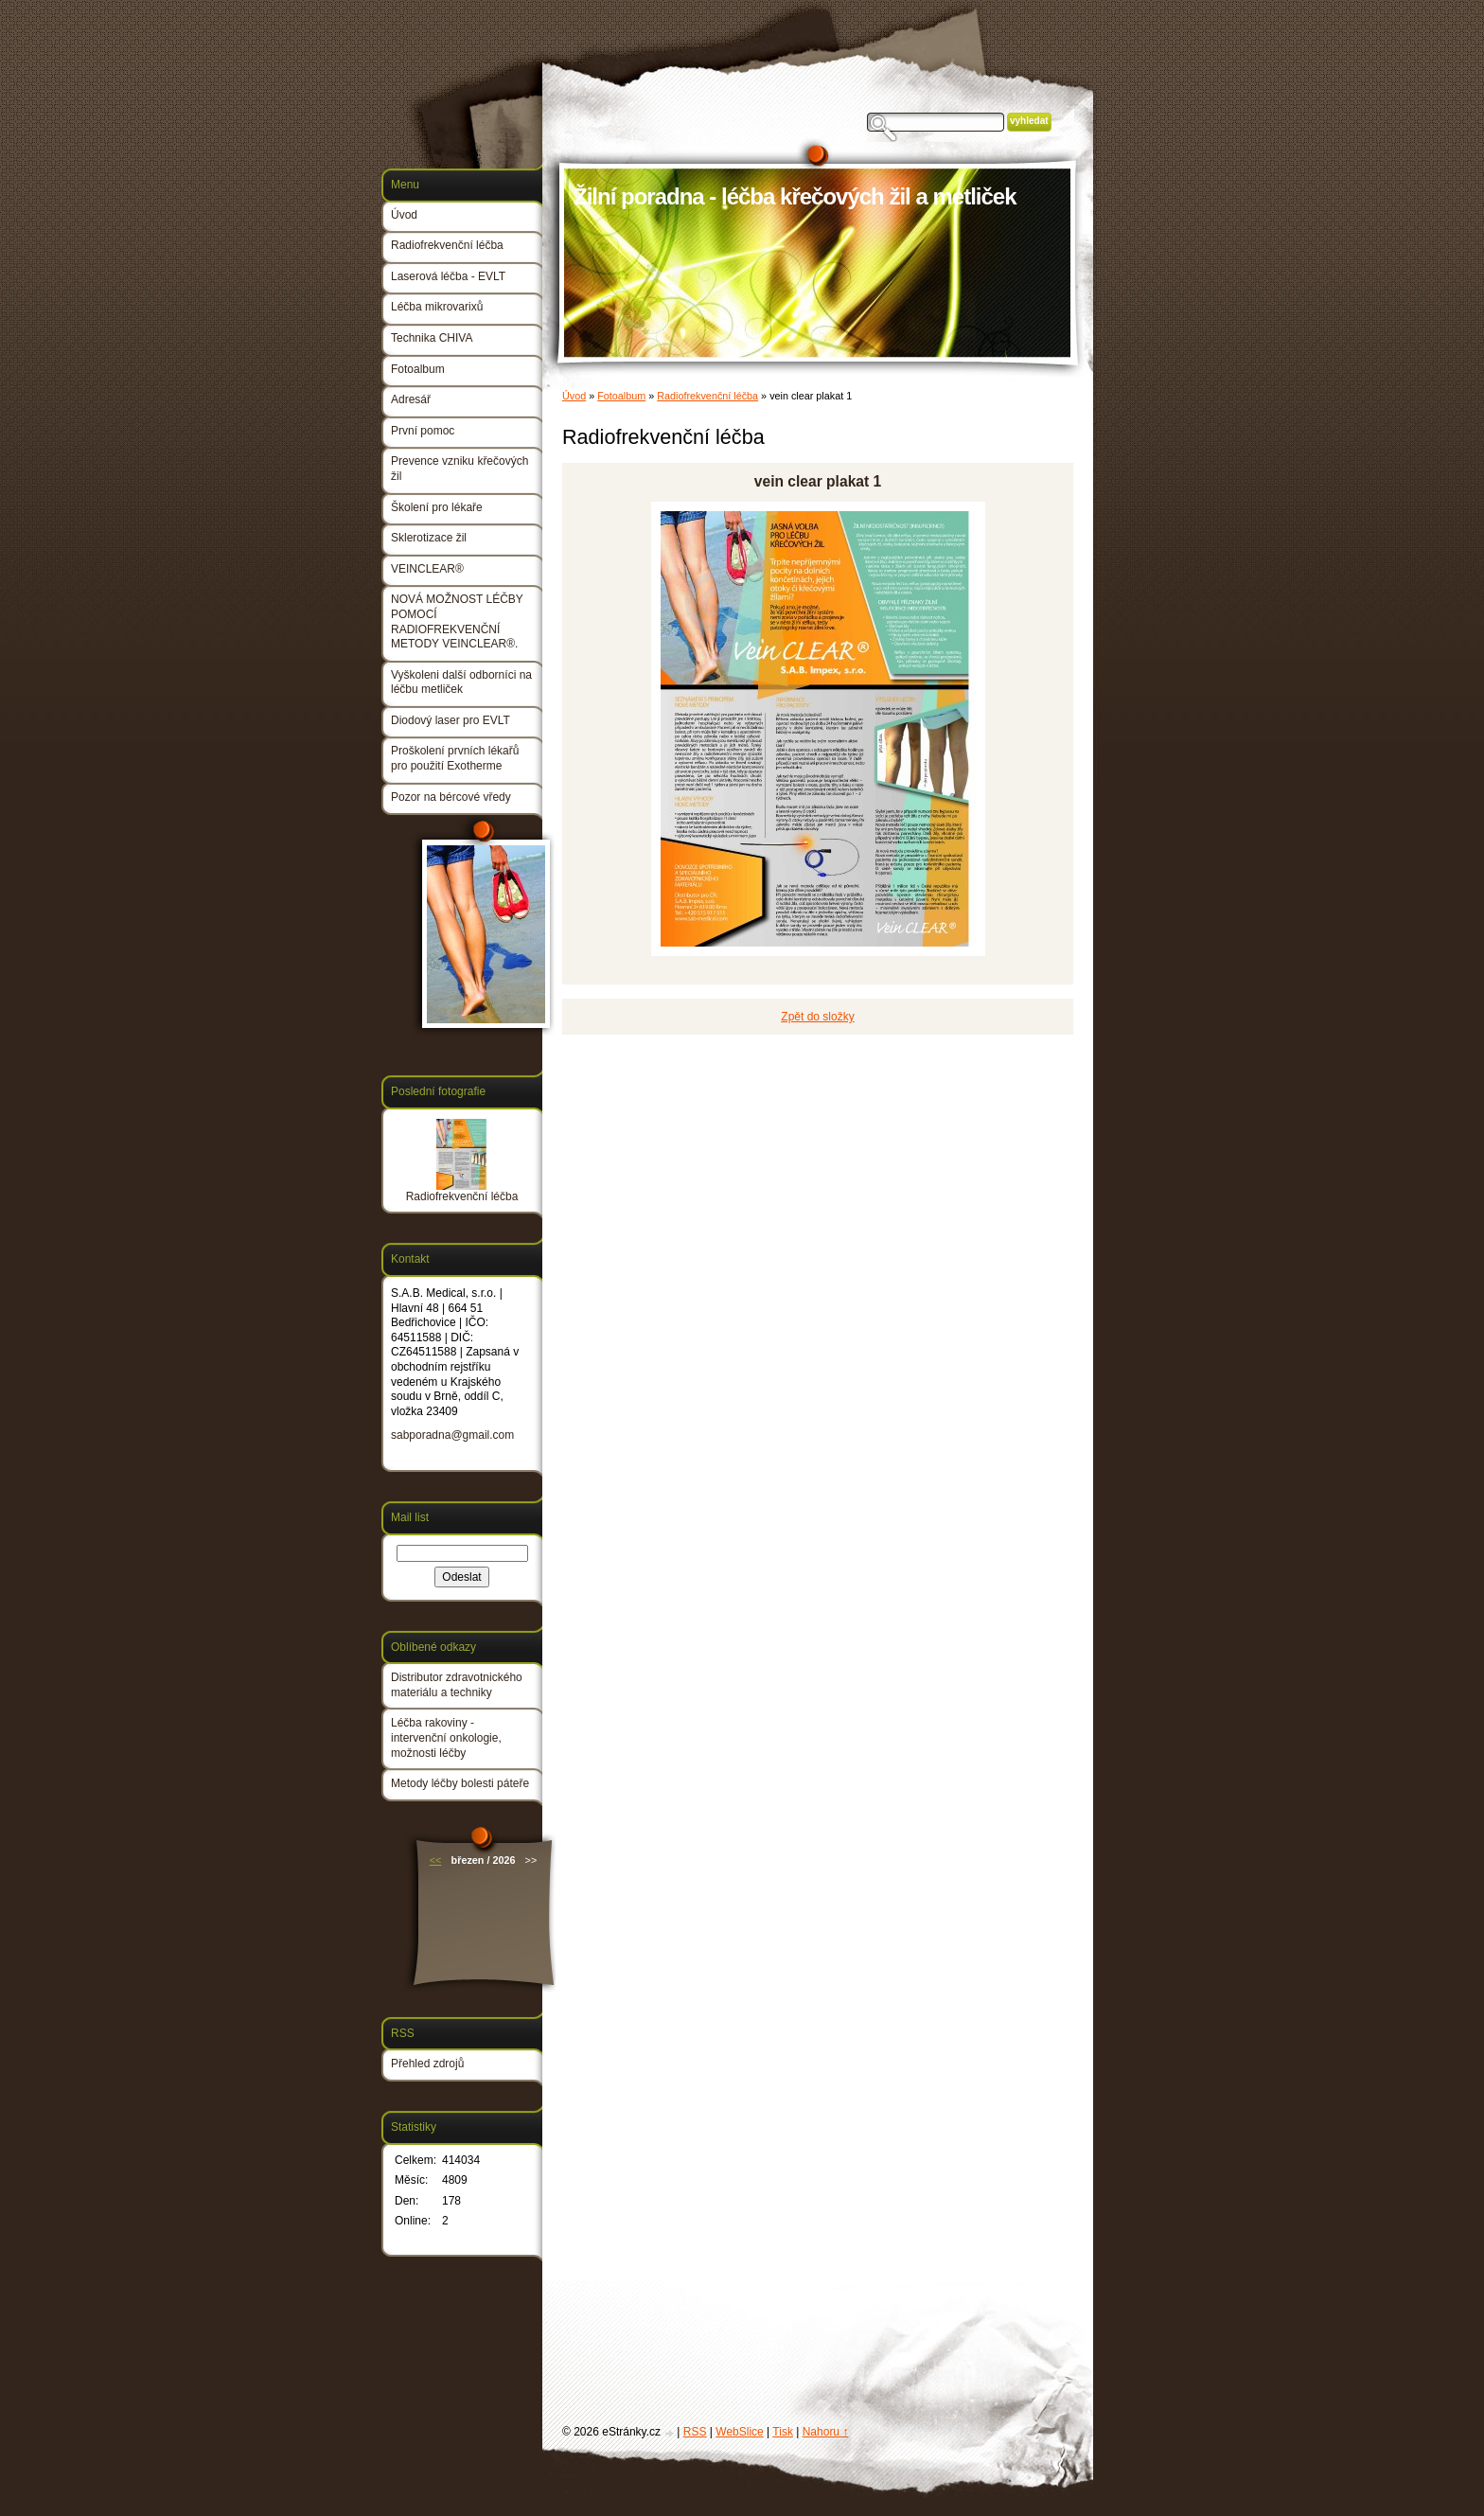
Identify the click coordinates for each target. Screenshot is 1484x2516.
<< (436, 1860)
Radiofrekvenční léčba (707, 395)
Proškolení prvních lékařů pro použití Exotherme (455, 758)
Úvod (574, 395)
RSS (695, 2431)
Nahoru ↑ (826, 2431)
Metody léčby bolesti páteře (460, 1783)
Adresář (411, 399)
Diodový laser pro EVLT (450, 720)
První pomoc (422, 430)
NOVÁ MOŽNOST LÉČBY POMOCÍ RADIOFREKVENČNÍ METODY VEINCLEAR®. (457, 621)
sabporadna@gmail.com (452, 1435)
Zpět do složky (817, 1016)
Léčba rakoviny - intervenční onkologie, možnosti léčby (446, 1737)
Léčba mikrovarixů (437, 306)
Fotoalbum (621, 395)
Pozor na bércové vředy (451, 797)
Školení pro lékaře (437, 507)
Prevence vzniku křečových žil (459, 468)
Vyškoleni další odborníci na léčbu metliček (461, 682)
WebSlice (739, 2431)
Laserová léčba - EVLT (448, 276)
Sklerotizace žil (429, 537)
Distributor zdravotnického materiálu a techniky (456, 1685)
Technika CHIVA (431, 338)
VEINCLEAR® (427, 569)
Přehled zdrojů (427, 2063)
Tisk (782, 2431)
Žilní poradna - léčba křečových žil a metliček (795, 196)
